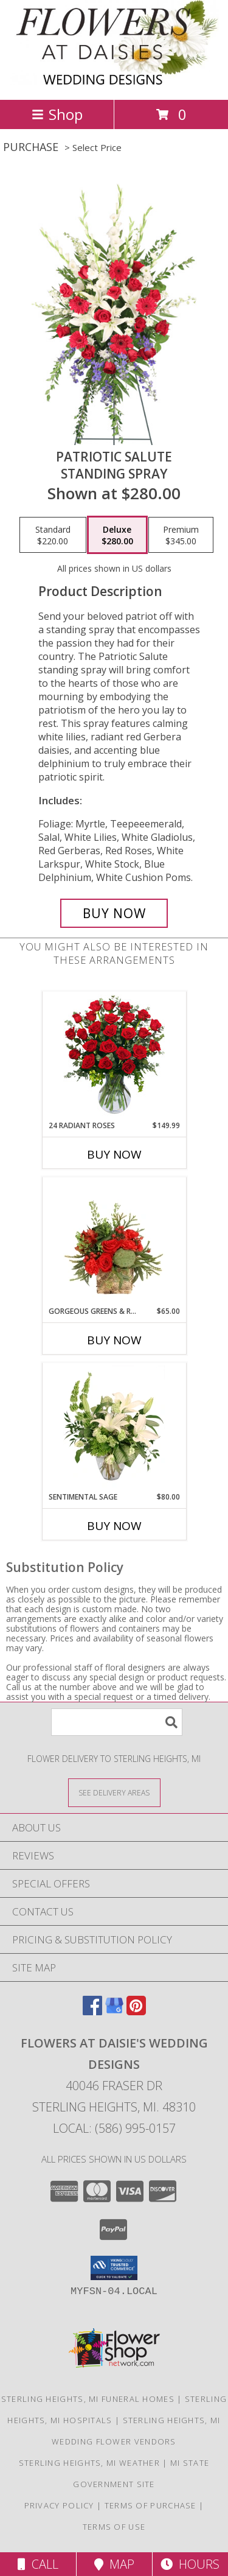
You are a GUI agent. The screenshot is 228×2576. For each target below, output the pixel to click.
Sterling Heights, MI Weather (89, 2462)
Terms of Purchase (150, 2505)
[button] (114, 2268)
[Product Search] (116, 1722)
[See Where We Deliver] (114, 1792)
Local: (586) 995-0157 (114, 2128)
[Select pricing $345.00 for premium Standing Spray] (181, 535)
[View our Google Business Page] (114, 2011)
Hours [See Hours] (190, 2564)
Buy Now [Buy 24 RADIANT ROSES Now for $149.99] (114, 1154)
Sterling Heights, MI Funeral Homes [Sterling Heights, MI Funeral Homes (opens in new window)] (87, 2398)
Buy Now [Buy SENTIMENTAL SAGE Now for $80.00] (114, 1526)
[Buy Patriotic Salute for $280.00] (114, 913)
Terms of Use (114, 2526)
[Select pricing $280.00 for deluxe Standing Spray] (117, 535)
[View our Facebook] (92, 2011)
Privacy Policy (59, 2505)
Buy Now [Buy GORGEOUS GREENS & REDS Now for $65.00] (114, 1340)
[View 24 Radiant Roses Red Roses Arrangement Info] (114, 1055)
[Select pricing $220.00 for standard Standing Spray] (53, 535)
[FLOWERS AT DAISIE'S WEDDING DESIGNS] (114, 82)
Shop (57, 114)
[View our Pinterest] (136, 2011)
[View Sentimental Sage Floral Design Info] (114, 1427)
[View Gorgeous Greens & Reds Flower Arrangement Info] (114, 1241)
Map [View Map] (114, 2564)
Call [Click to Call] (38, 2564)
